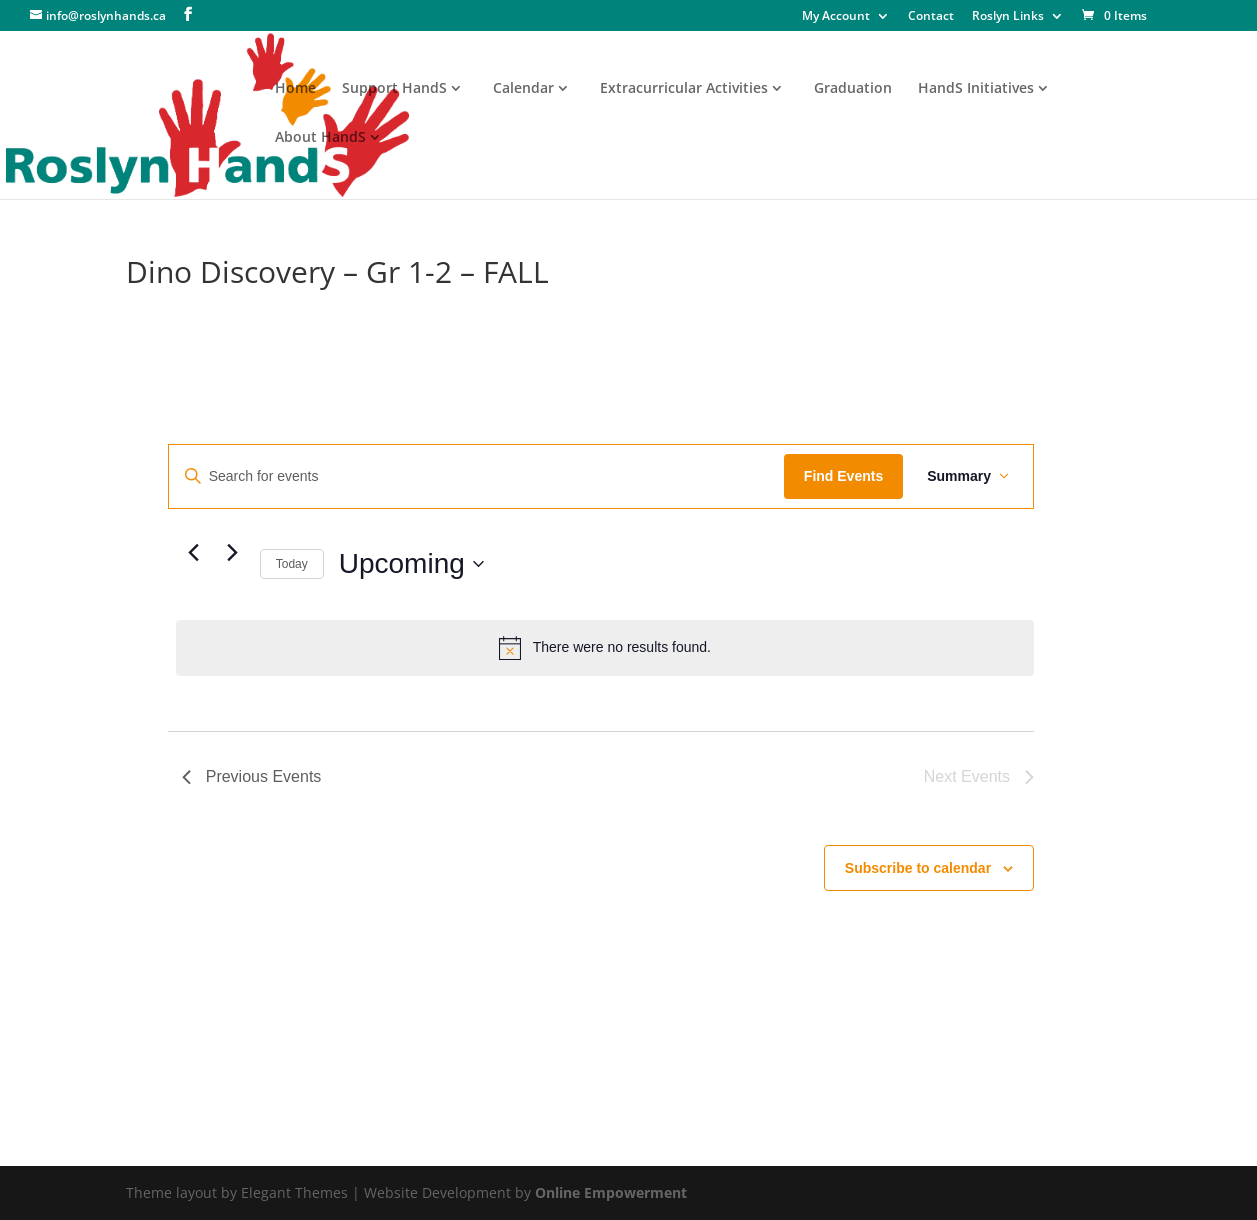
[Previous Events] (194, 553)
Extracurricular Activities (684, 89)
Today (292, 564)
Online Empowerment (611, 1192)
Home (295, 89)
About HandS (320, 138)
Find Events (843, 476)
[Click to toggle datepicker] (411, 564)
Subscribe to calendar (918, 868)
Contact (931, 17)
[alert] (605, 648)
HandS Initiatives (976, 89)
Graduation (853, 89)
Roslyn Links (1008, 17)
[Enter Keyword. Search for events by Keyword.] (476, 476)
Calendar (523, 89)
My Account (836, 17)
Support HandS (394, 89)
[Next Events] (233, 553)
